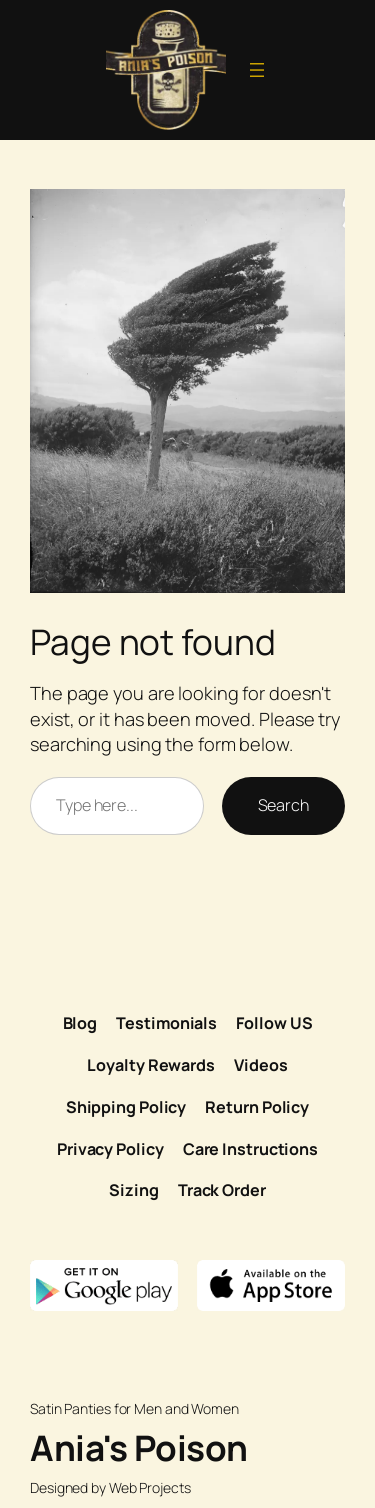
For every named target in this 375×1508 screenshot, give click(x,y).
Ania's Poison (139, 1448)
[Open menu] (257, 70)
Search (283, 805)
